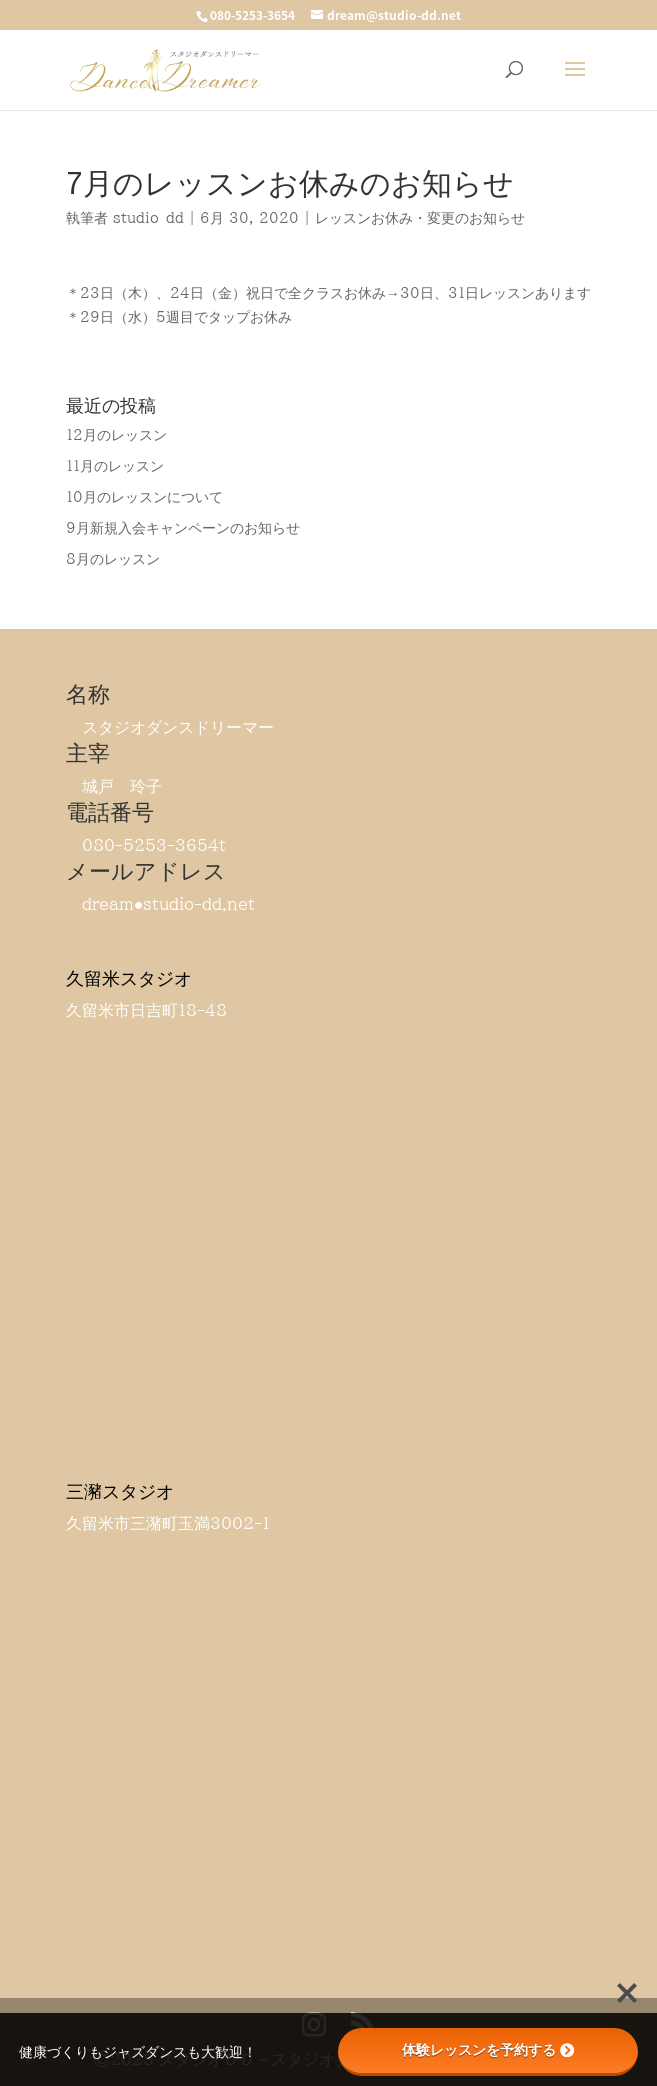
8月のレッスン (113, 559)
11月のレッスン (115, 466)
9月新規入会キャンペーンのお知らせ (183, 528)
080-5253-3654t (154, 845)
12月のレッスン (116, 435)
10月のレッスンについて (144, 497)
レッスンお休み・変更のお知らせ (420, 218)
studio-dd (148, 218)
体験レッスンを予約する (488, 2050)
